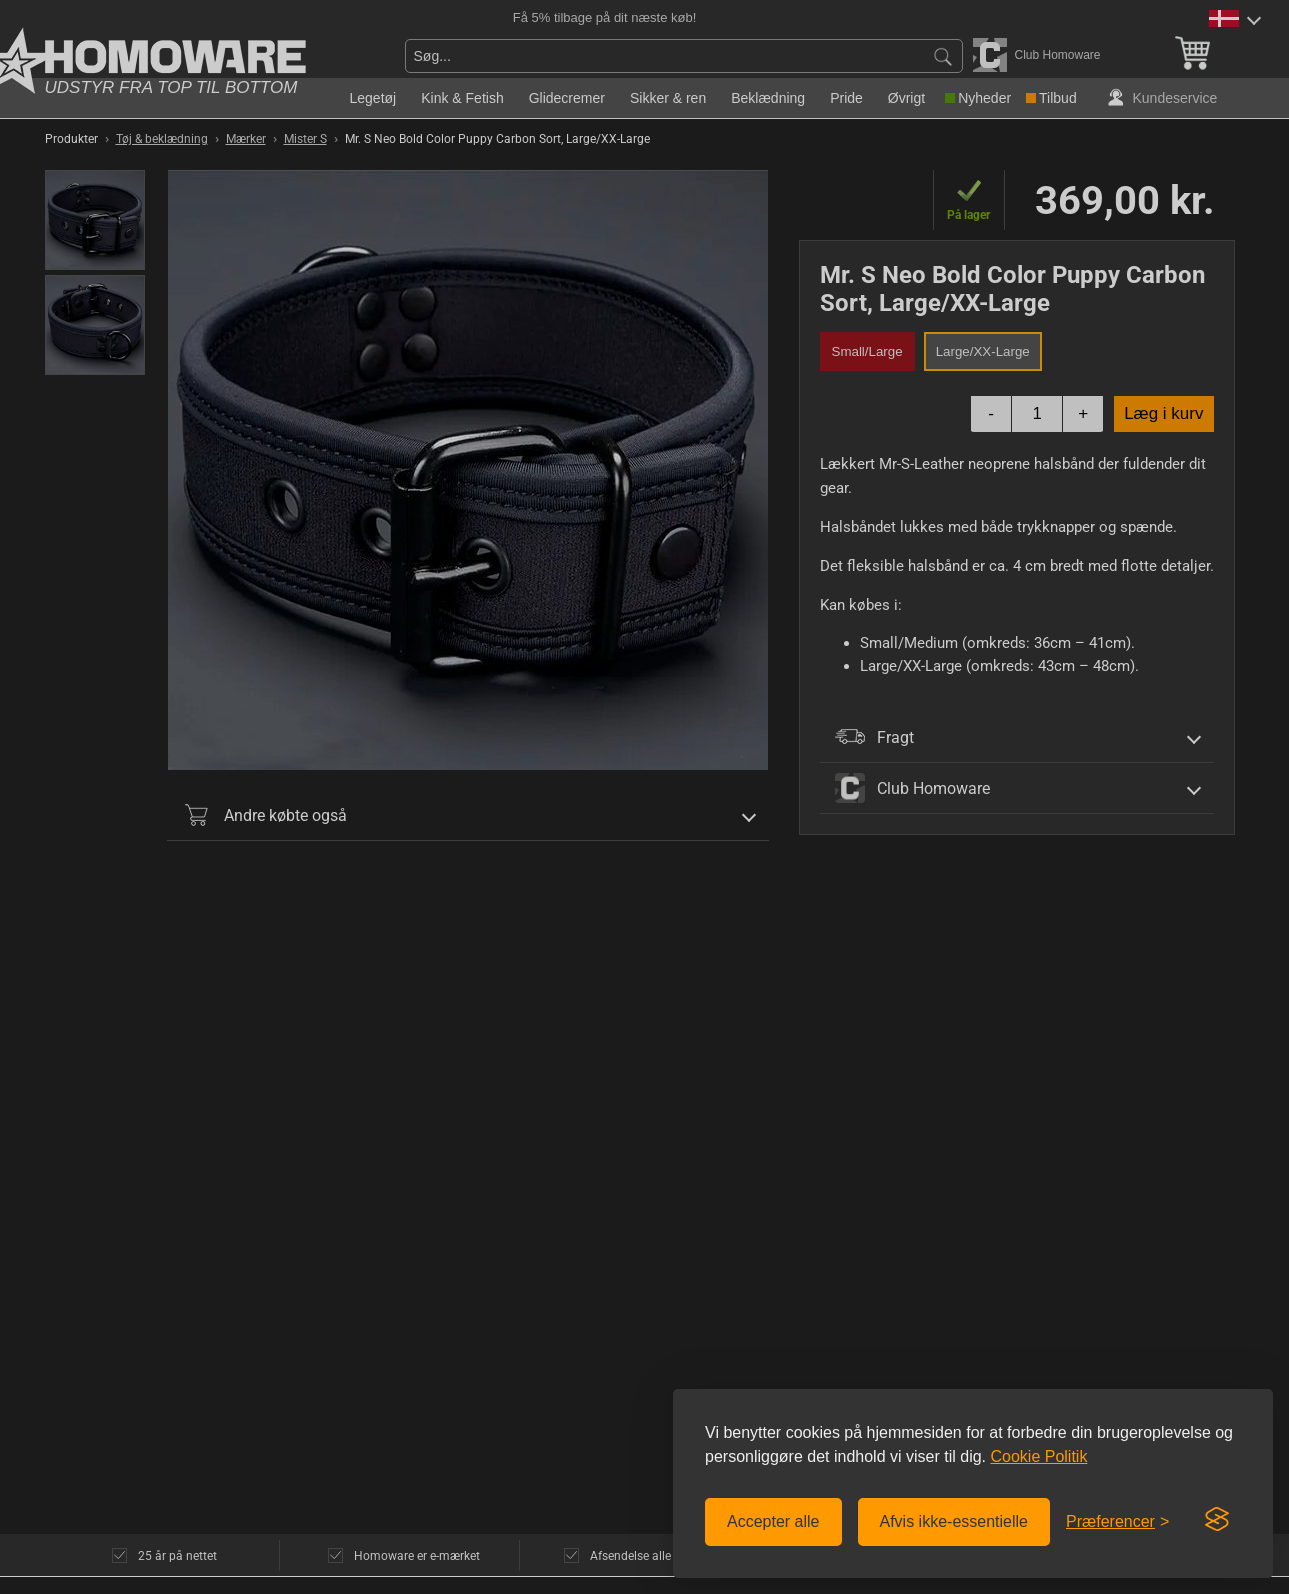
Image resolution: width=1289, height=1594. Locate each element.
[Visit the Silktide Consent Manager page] (1217, 1520)
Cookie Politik (1038, 1456)
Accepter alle (773, 1521)
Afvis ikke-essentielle (954, 1521)
